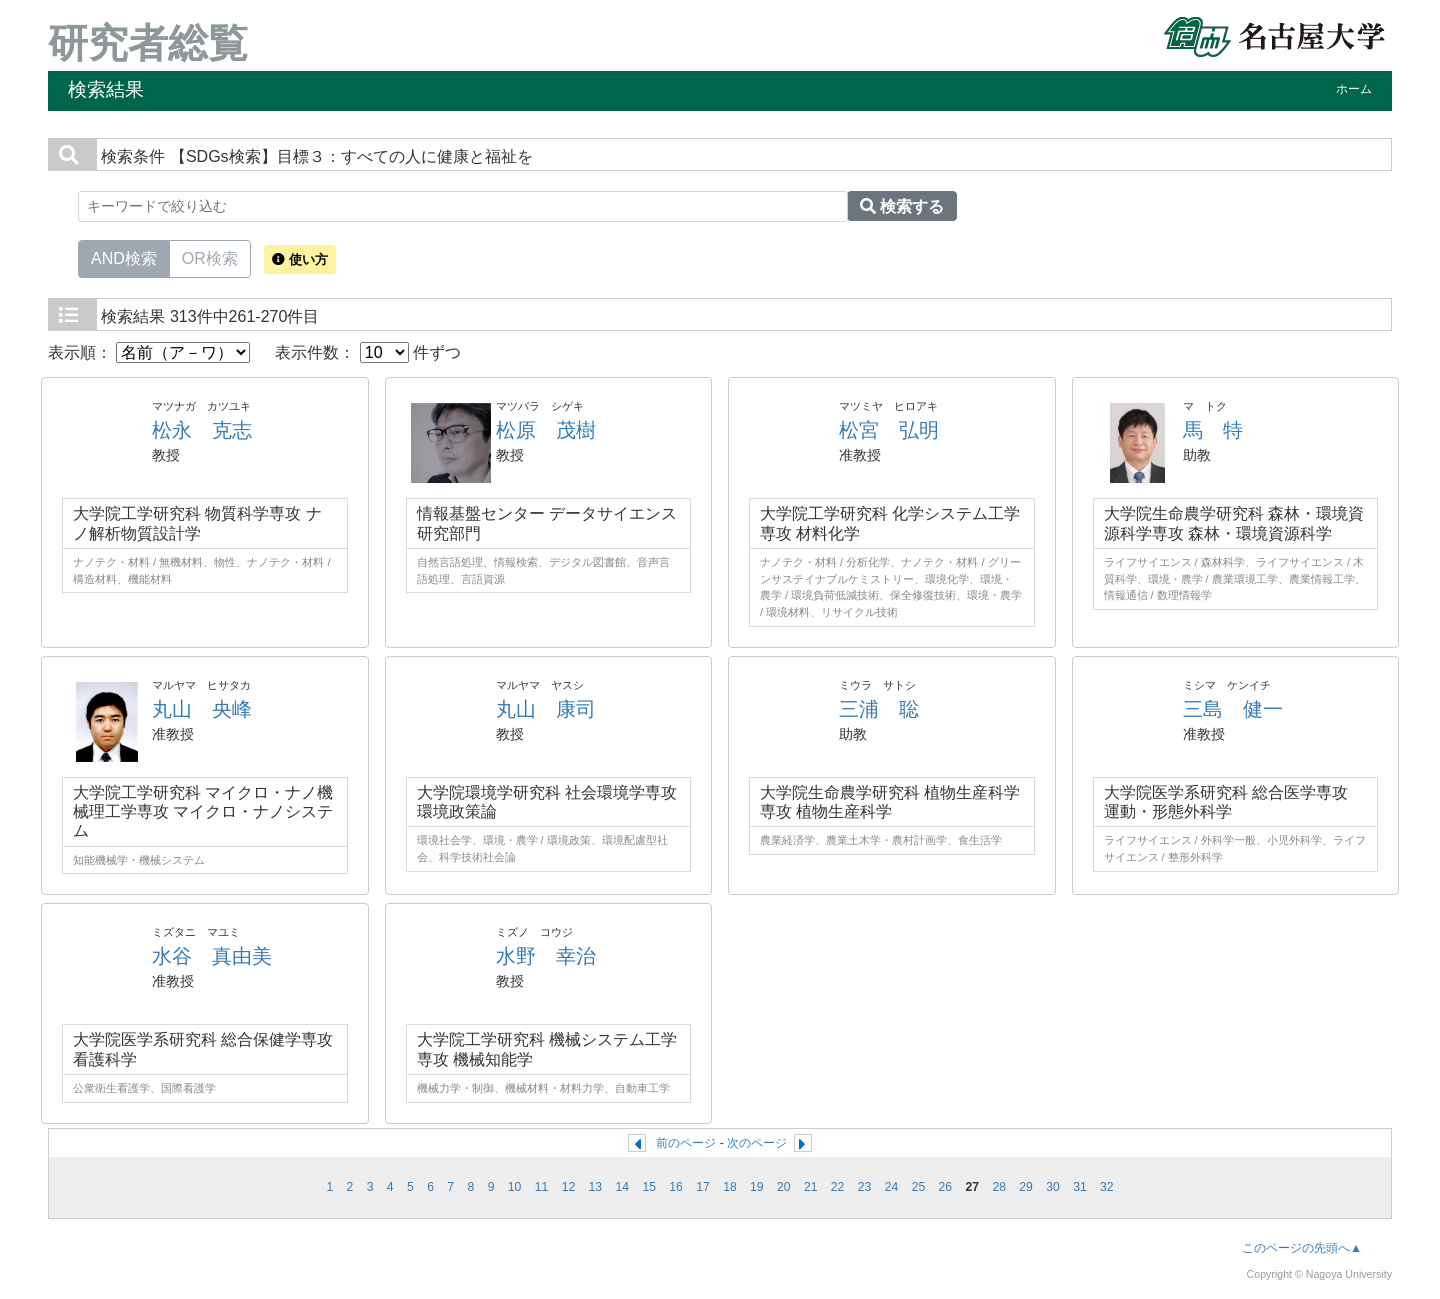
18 (730, 1187)
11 (542, 1187)
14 (622, 1187)
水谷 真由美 (212, 956)
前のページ (686, 1143)
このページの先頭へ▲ (1302, 1248)
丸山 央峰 (202, 709)
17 (703, 1187)
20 (784, 1187)
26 (946, 1187)
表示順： (149, 352)
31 (1080, 1187)
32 (1107, 1187)
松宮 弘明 (889, 430)
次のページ (757, 1143)
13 (596, 1187)
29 (1026, 1187)
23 (865, 1187)
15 (649, 1187)
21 (811, 1187)
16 (676, 1187)
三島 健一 (1233, 709)
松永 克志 (202, 430)
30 (1053, 1187)
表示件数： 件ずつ (368, 352)
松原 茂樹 (546, 430)
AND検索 (124, 257)
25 (919, 1187)
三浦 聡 (879, 709)
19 (757, 1187)
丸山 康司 (546, 709)
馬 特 (1213, 430)
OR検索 (210, 257)
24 (892, 1187)
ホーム (1354, 89)
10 (515, 1187)
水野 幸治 (546, 956)
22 (838, 1187)
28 (999, 1187)
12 (569, 1187)
